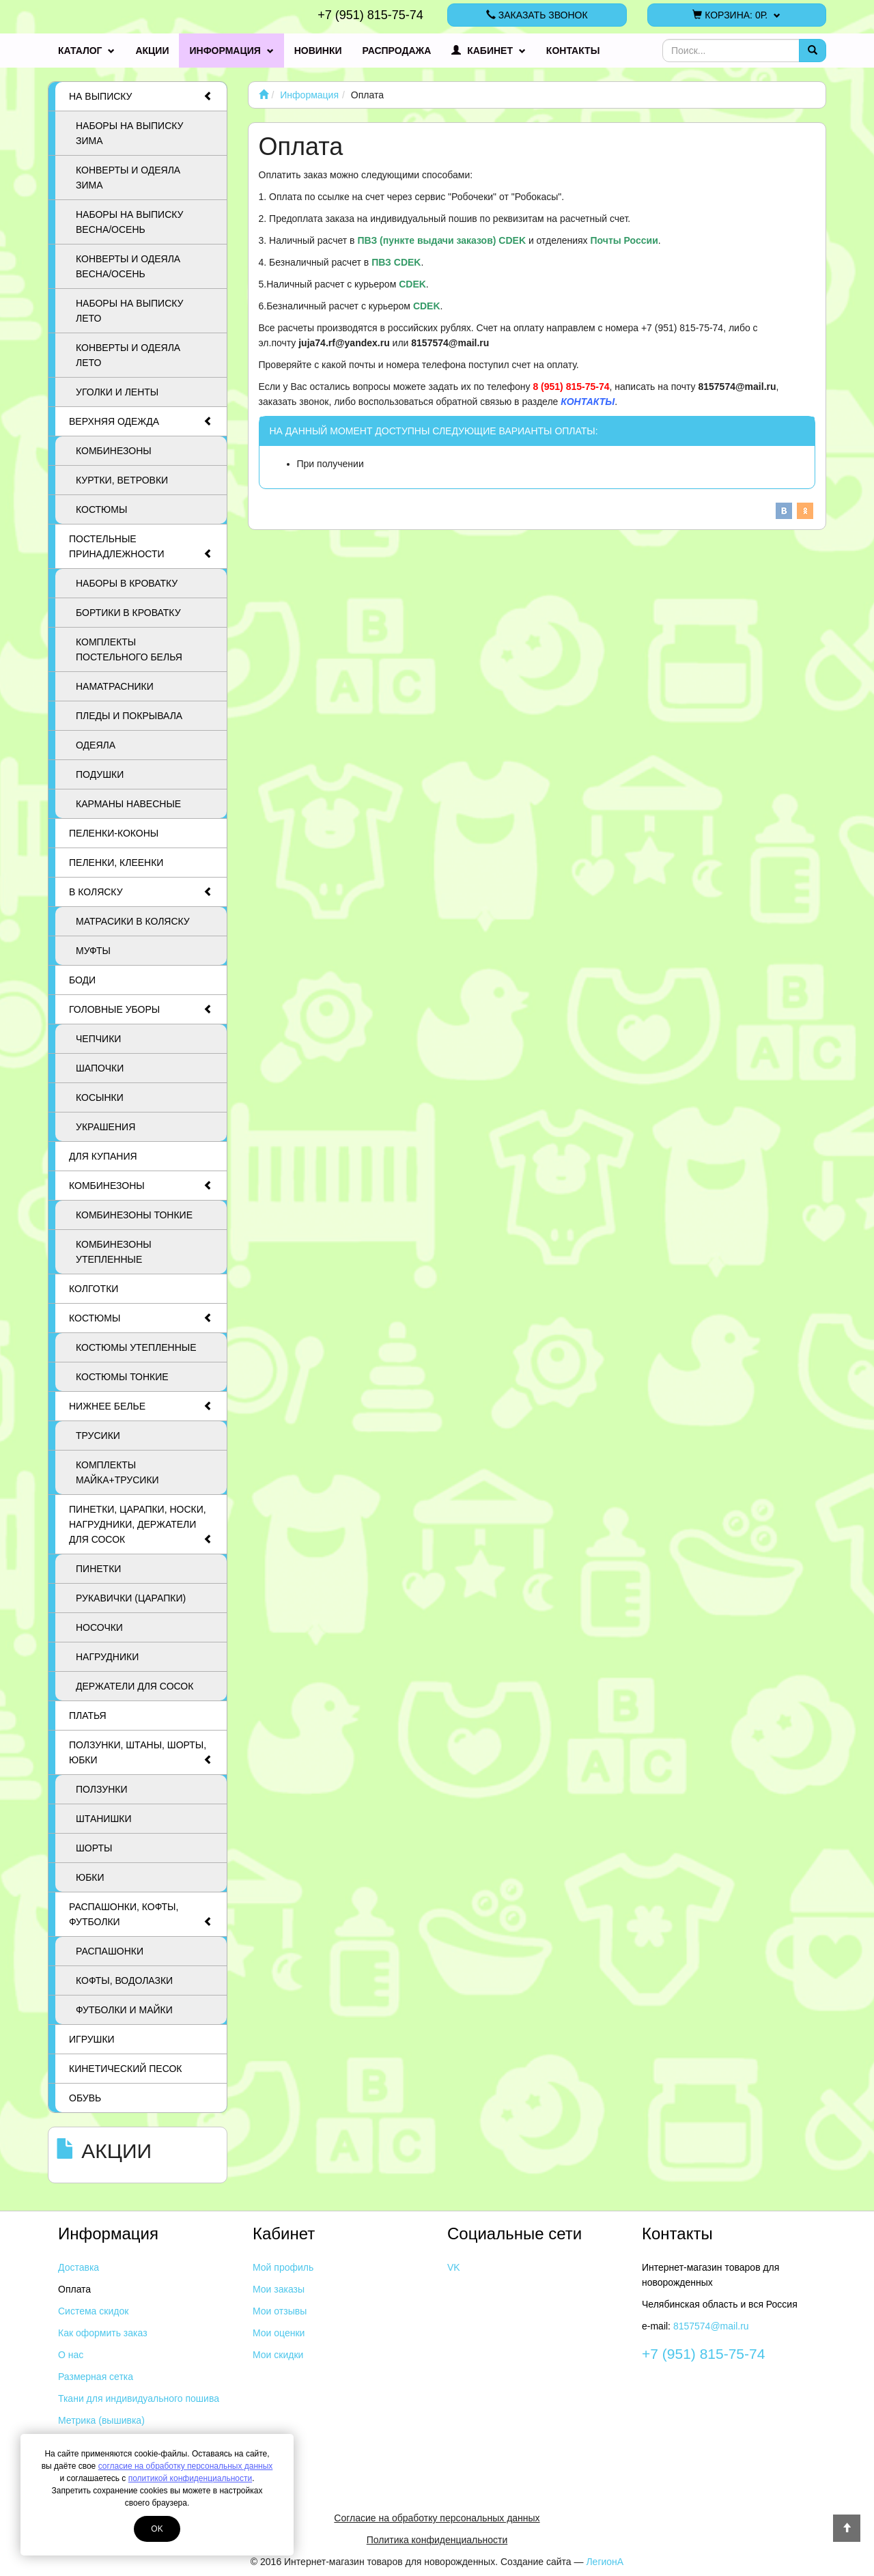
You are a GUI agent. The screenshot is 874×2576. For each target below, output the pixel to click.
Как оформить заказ (102, 2332)
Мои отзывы (280, 2311)
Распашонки (109, 1951)
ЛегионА (604, 2561)
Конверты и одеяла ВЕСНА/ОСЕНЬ (128, 266)
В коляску (141, 892)
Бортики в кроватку (128, 612)
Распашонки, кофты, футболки (141, 1915)
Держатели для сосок (134, 1686)
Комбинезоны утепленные (114, 1252)
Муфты (93, 950)
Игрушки (92, 2039)
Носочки (99, 1627)
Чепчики (98, 1038)
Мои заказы (279, 2289)
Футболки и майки (124, 2009)
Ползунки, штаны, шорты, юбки (141, 1753)
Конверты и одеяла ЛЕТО (128, 355)
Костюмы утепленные (136, 1347)
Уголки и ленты (117, 392)
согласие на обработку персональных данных (185, 2466)
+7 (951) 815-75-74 (370, 15)
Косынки (100, 1097)
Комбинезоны (114, 450)
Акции (152, 50)
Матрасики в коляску (133, 921)
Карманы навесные (128, 803)
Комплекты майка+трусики (117, 1472)
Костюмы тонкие (122, 1376)
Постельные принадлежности (141, 547)
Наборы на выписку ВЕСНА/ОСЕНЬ (130, 222)
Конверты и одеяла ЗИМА (128, 178)
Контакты (573, 50)
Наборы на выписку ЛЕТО (130, 311)
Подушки (100, 774)
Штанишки (103, 1818)
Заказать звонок (537, 15)
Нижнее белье (141, 1406)
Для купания (103, 1156)
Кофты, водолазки (124, 1980)
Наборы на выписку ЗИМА (130, 133)
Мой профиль (283, 2267)
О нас (70, 2354)
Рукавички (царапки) (131, 1598)
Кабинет (488, 50)
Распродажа (397, 50)
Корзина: (736, 15)
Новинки (318, 50)
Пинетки (98, 1568)
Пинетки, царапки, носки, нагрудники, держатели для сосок (141, 1525)
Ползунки (102, 1789)
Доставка (78, 2267)
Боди (82, 980)
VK (453, 2267)
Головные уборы (141, 1009)
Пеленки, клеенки (116, 862)
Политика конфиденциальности (437, 2539)
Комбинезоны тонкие (134, 1214)
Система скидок (93, 2311)
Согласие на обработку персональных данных (436, 2517)
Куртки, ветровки (122, 480)
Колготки (93, 1288)
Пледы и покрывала (129, 715)
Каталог (86, 50)
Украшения (105, 1126)
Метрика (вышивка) (101, 2420)
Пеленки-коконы (113, 833)
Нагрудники (107, 1656)
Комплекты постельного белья (129, 649)
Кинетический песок (125, 2068)
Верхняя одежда (141, 421)
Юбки (90, 1877)
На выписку (141, 96)
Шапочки (100, 1068)
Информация (231, 50)
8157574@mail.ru (711, 2326)
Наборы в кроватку (127, 583)
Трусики (98, 1435)
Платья (88, 1715)
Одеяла (95, 745)
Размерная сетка (95, 2376)
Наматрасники (115, 686)
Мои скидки (278, 2354)
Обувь (85, 2097)
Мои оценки (279, 2332)
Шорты (94, 1848)
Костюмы (101, 509)
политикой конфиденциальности (190, 2478)
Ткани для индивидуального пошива (138, 2398)
